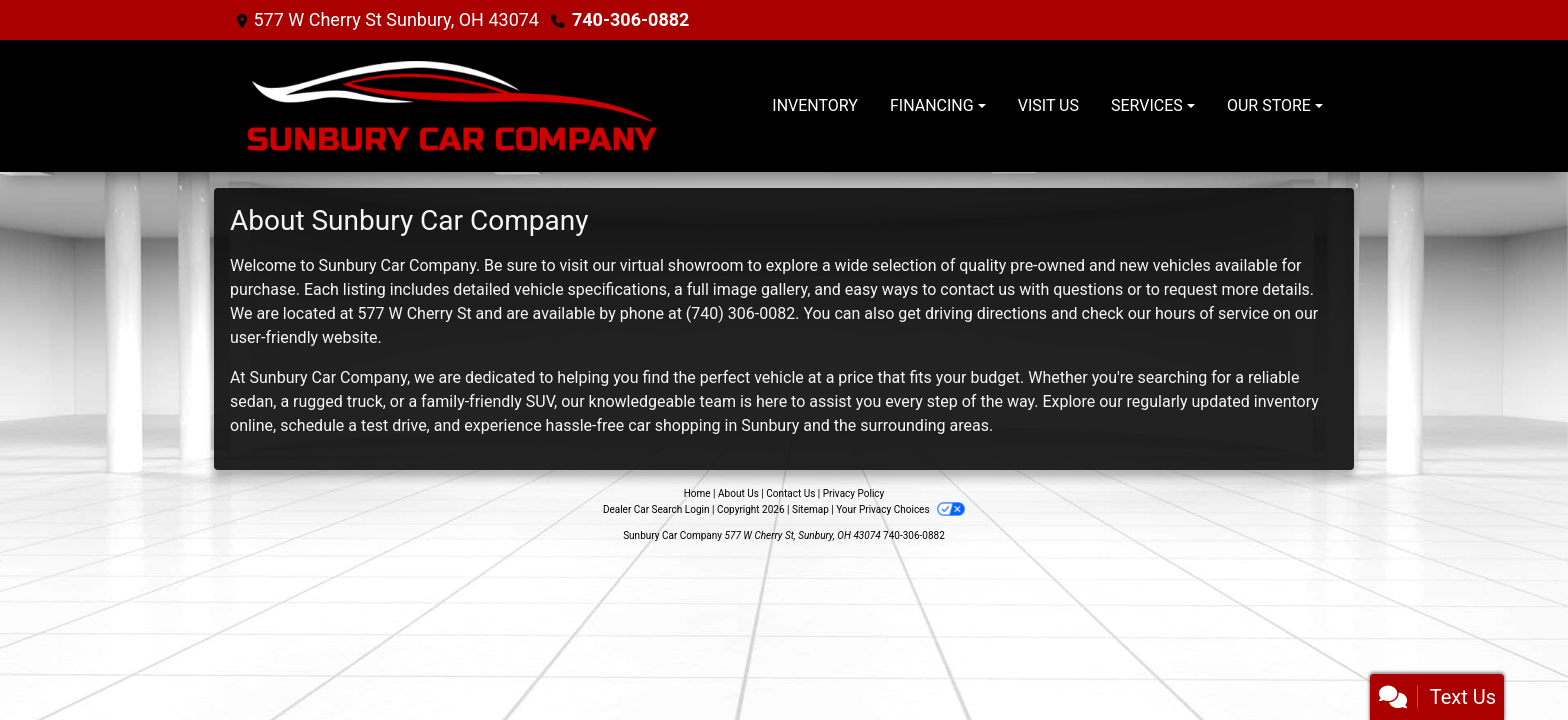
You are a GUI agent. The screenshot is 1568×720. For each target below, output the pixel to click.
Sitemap (810, 509)
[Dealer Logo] (452, 106)
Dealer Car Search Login (656, 509)
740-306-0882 (630, 19)
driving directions (986, 313)
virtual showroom (682, 265)
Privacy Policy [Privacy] (854, 493)
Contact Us (790, 493)
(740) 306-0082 (740, 313)
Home (697, 493)
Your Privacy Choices (900, 509)
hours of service (1212, 313)
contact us (977, 289)
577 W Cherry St (415, 313)
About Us (738, 493)
